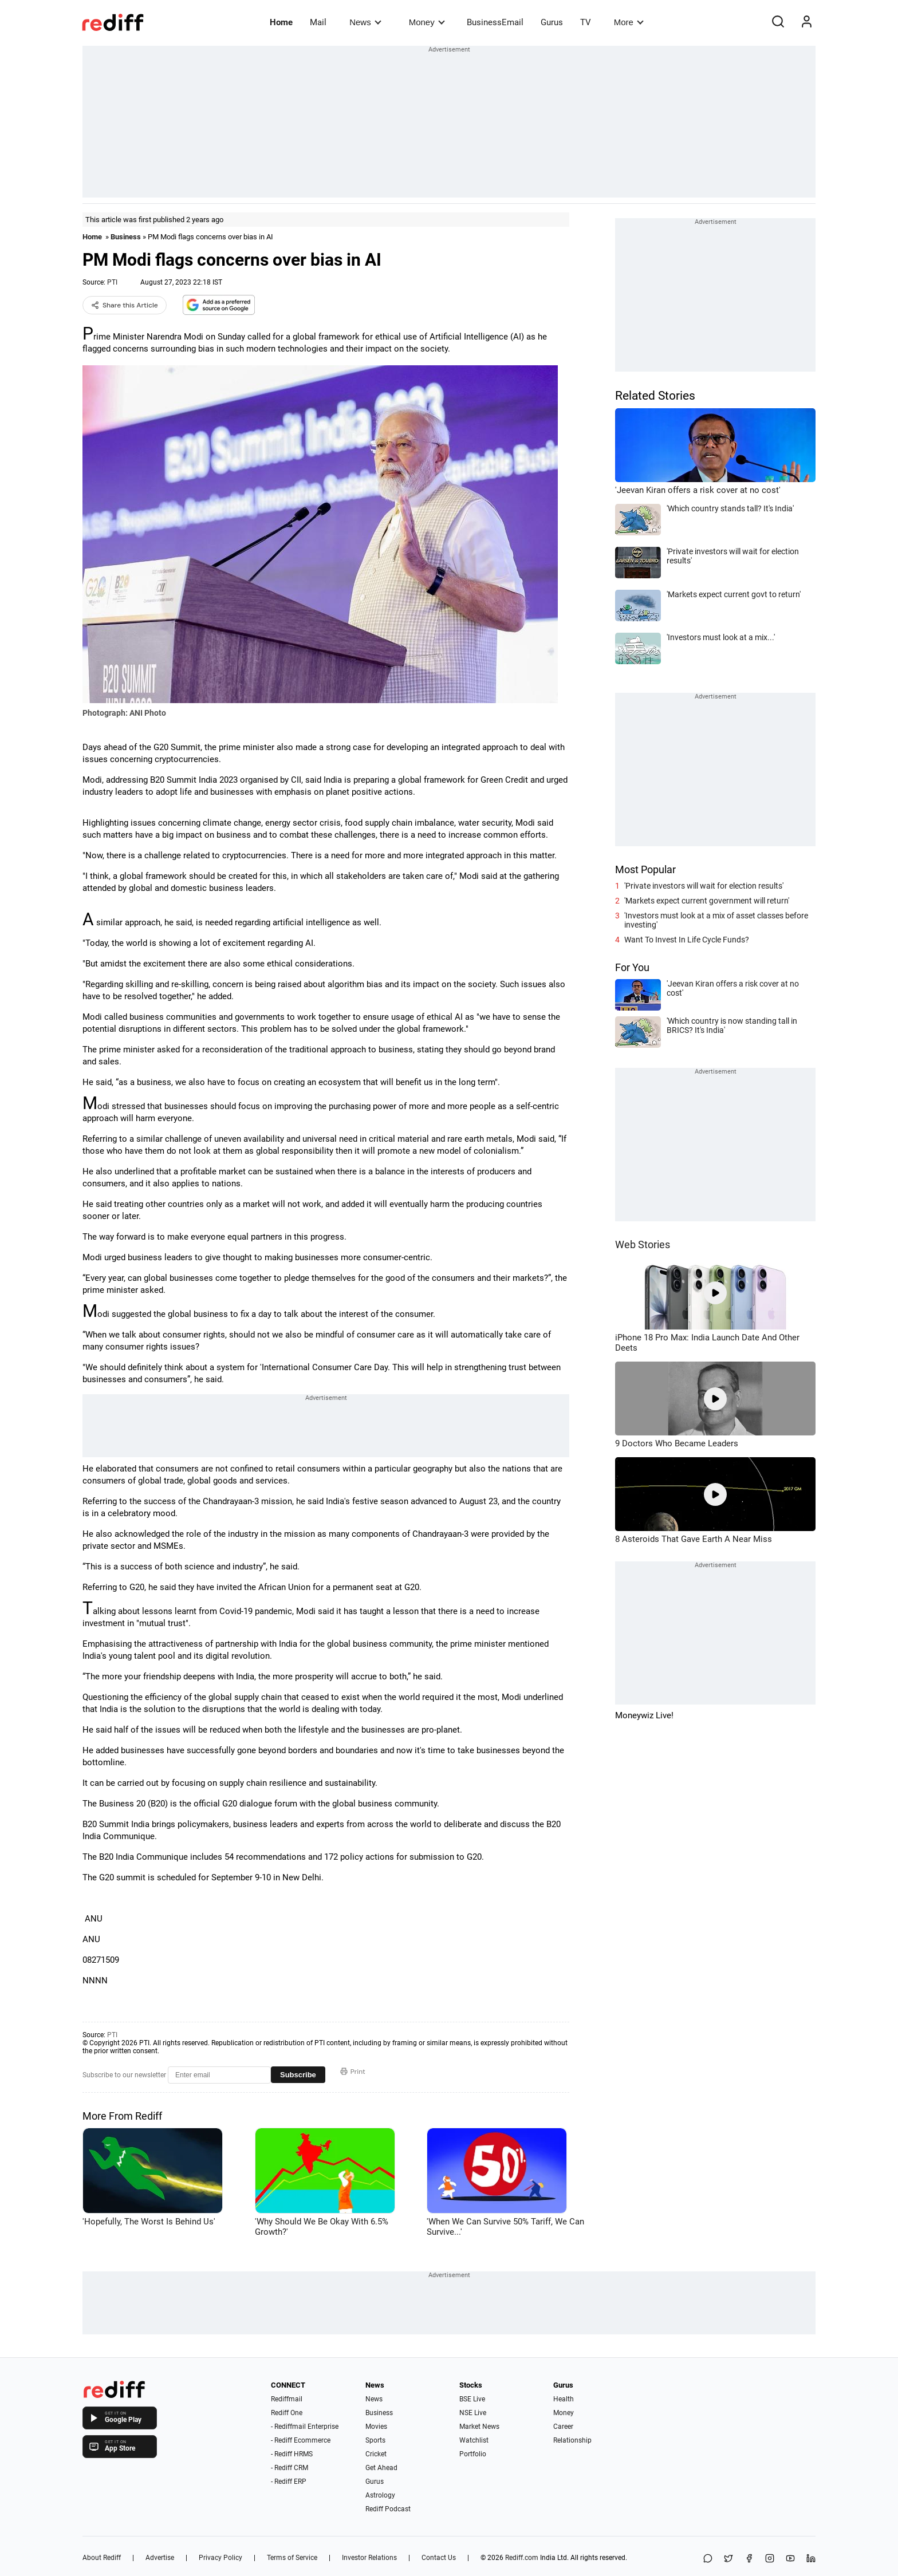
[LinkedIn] (811, 2559)
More (629, 22)
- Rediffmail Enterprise (304, 2427)
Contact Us (439, 2558)
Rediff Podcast (388, 2509)
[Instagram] (769, 2559)
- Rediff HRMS (292, 2454)
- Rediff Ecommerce (300, 2440)
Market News (479, 2427)
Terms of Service (292, 2558)
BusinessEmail (495, 22)
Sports (375, 2440)
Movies (376, 2427)
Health (563, 2399)
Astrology (380, 2495)
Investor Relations (369, 2558)
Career (563, 2427)
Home (281, 22)
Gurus (552, 22)
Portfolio (472, 2454)
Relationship (572, 2440)
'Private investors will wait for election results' (703, 885)
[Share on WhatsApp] (707, 2559)
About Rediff (101, 2558)
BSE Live (472, 2399)
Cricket (376, 2454)
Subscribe (298, 2074)
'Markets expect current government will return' (706, 900)
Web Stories (642, 1244)
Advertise (159, 2558)
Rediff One (286, 2413)
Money (427, 22)
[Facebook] (749, 2559)
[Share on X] (728, 2559)
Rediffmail (286, 2399)
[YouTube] (790, 2559)
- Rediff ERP (288, 2482)
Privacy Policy (220, 2558)
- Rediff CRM (289, 2468)
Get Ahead (381, 2468)
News (365, 22)
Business (126, 236)
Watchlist (474, 2440)
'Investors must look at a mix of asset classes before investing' (716, 920)
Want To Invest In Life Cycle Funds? (686, 939)
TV (585, 22)
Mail (318, 22)
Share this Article (124, 305)
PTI (112, 282)
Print (352, 2071)
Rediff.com (521, 2558)
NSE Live (472, 2413)
